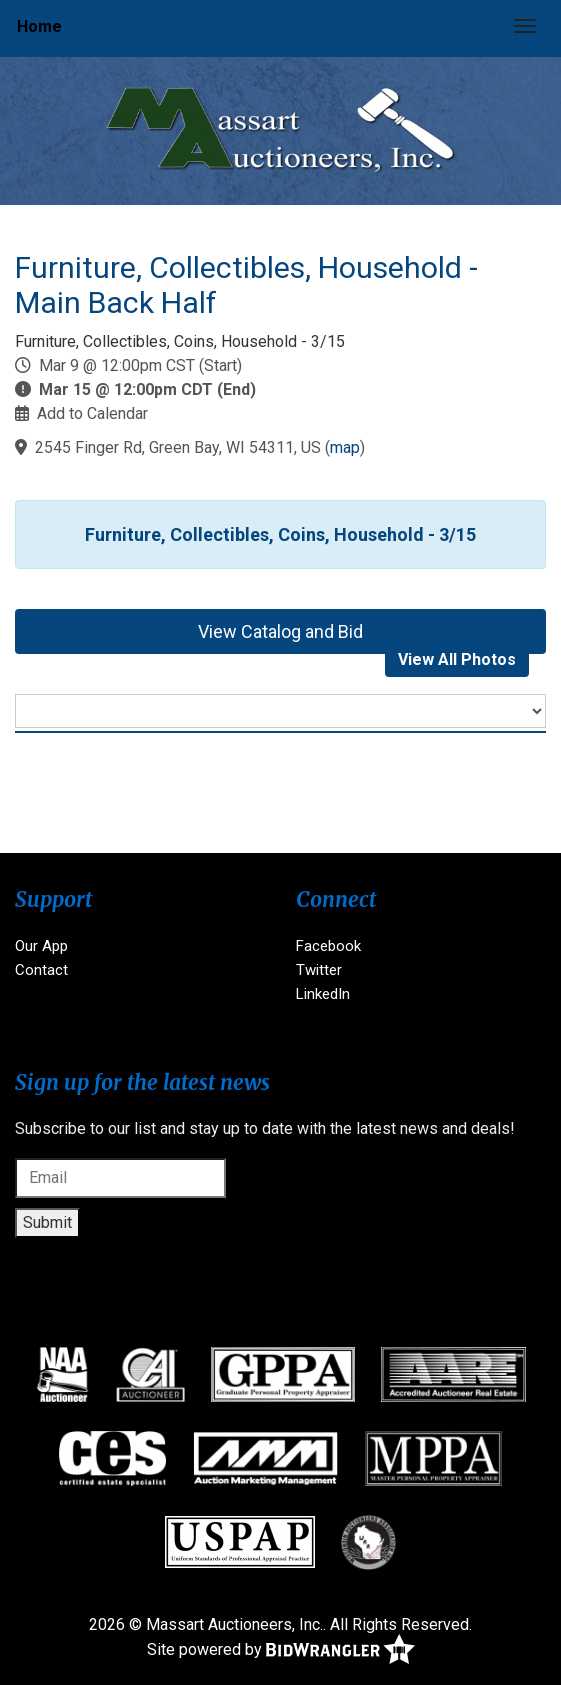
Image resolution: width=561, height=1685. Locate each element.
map (345, 447)
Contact (41, 970)
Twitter (319, 970)
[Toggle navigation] (525, 26)
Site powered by (281, 1650)
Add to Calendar (92, 413)
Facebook (328, 946)
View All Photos (457, 659)
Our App (41, 946)
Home (39, 26)
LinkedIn (323, 994)
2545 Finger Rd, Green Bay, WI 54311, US (178, 447)
